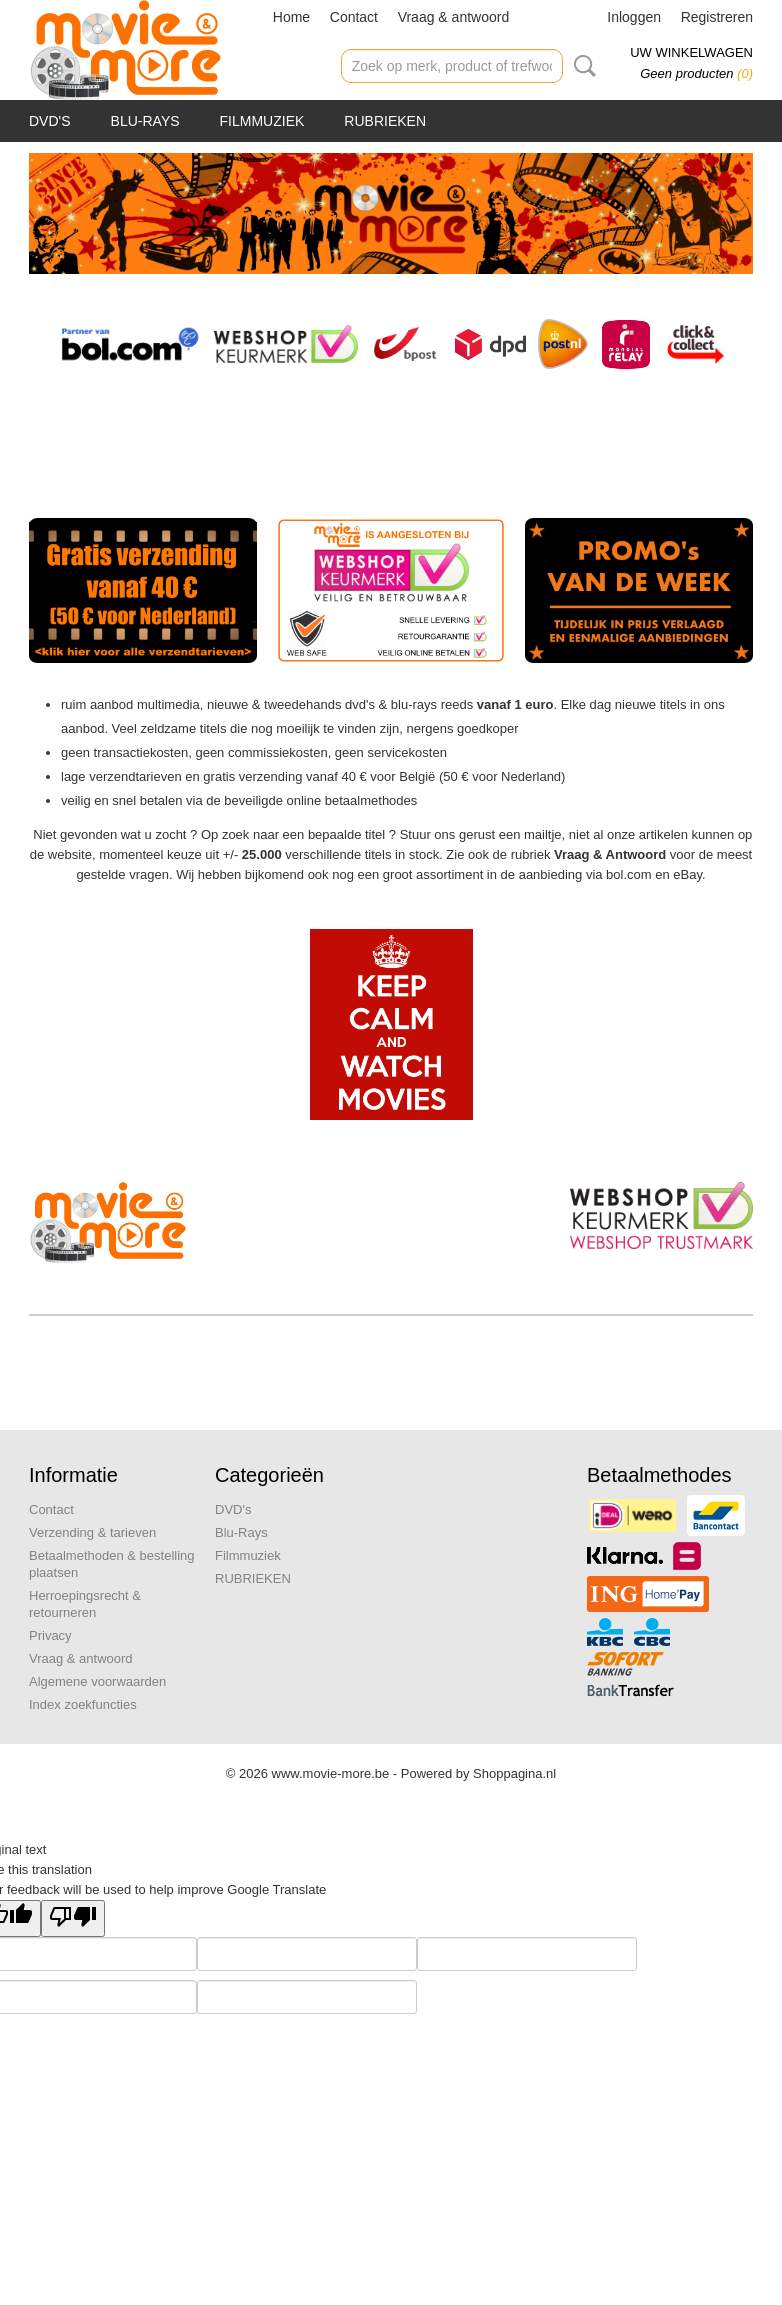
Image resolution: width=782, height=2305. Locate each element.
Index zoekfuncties (83, 1704)
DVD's (50, 121)
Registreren (717, 17)
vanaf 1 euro (515, 704)
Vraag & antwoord (454, 17)
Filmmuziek (262, 121)
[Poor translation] (73, 1918)
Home (291, 17)
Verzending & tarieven (92, 1532)
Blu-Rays (145, 121)
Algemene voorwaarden (97, 1681)
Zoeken (581, 66)
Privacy (50, 1635)
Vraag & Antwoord (610, 854)
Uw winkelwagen (691, 52)
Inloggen (634, 17)
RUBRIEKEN (385, 121)
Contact (354, 17)
